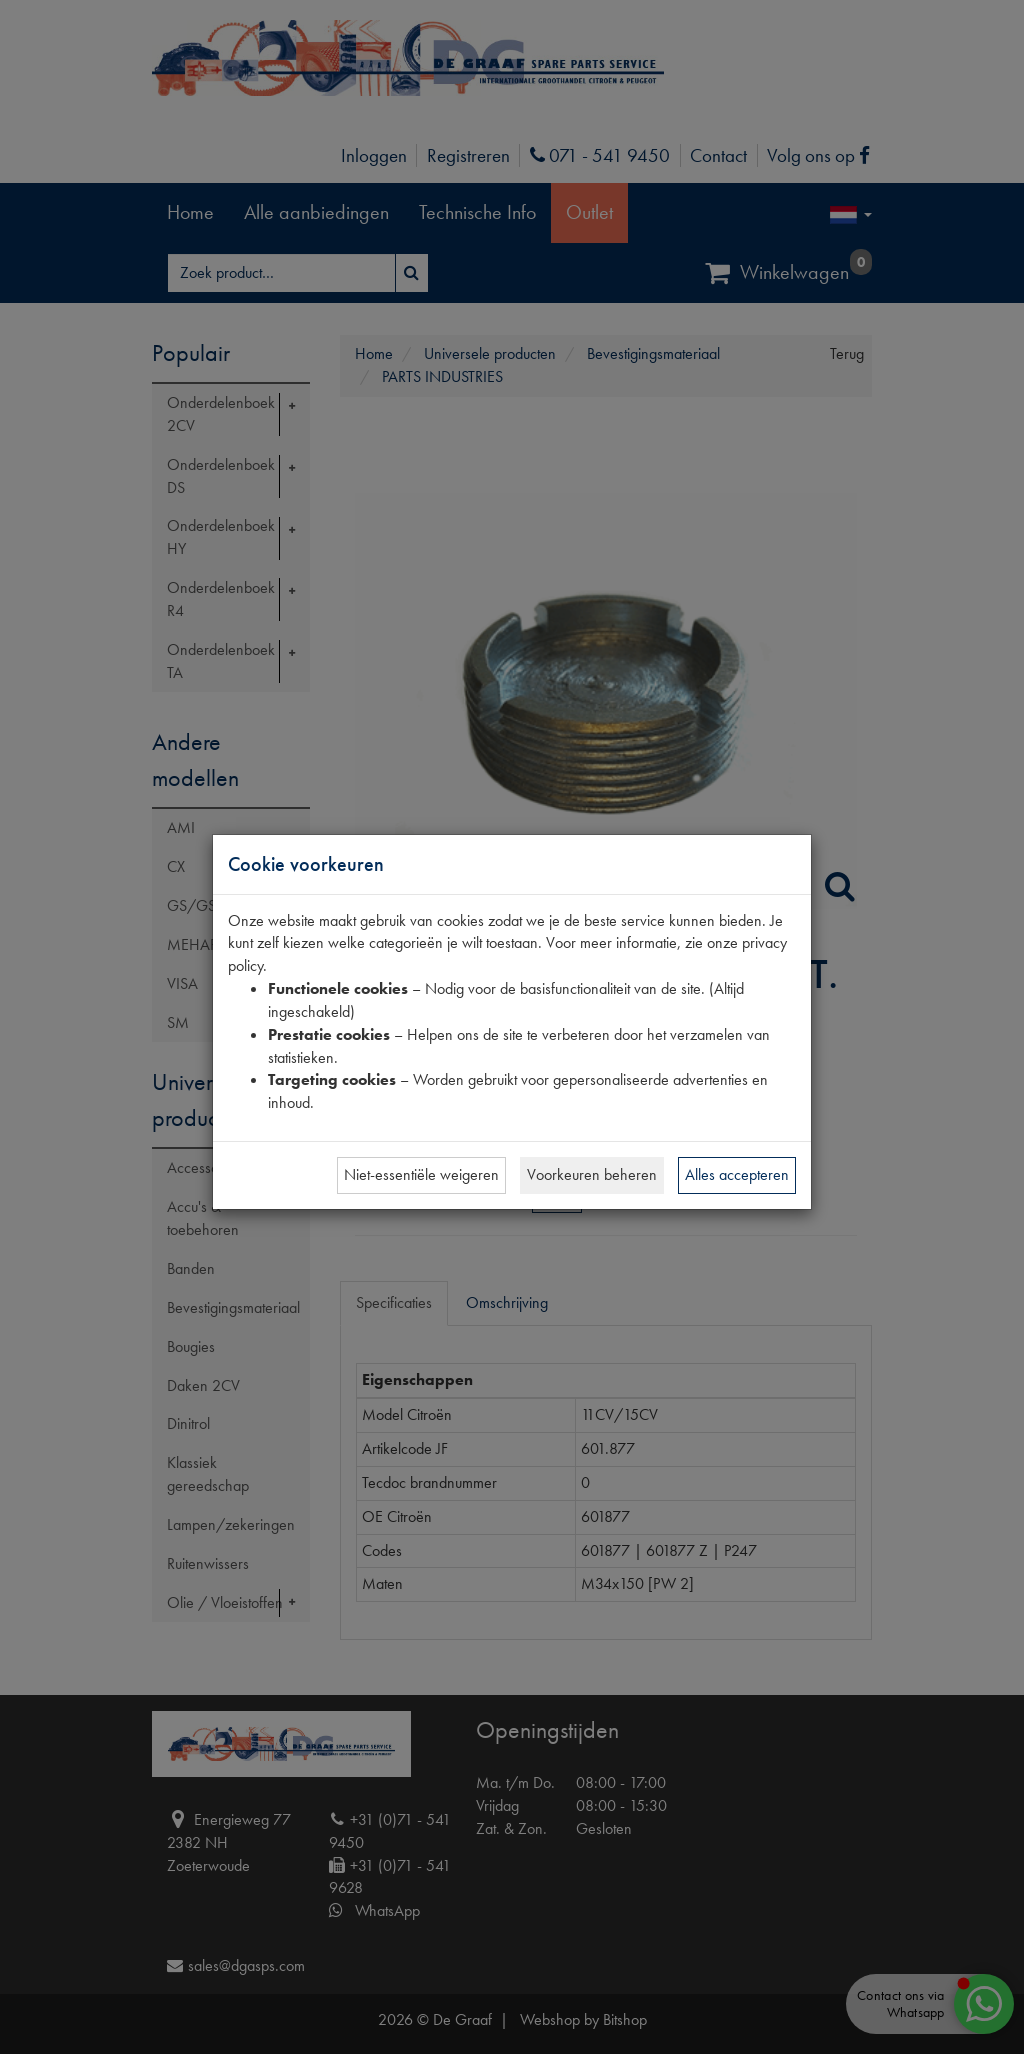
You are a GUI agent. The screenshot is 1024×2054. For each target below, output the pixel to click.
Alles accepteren (737, 1174)
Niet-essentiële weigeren (421, 1174)
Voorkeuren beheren (592, 1174)
